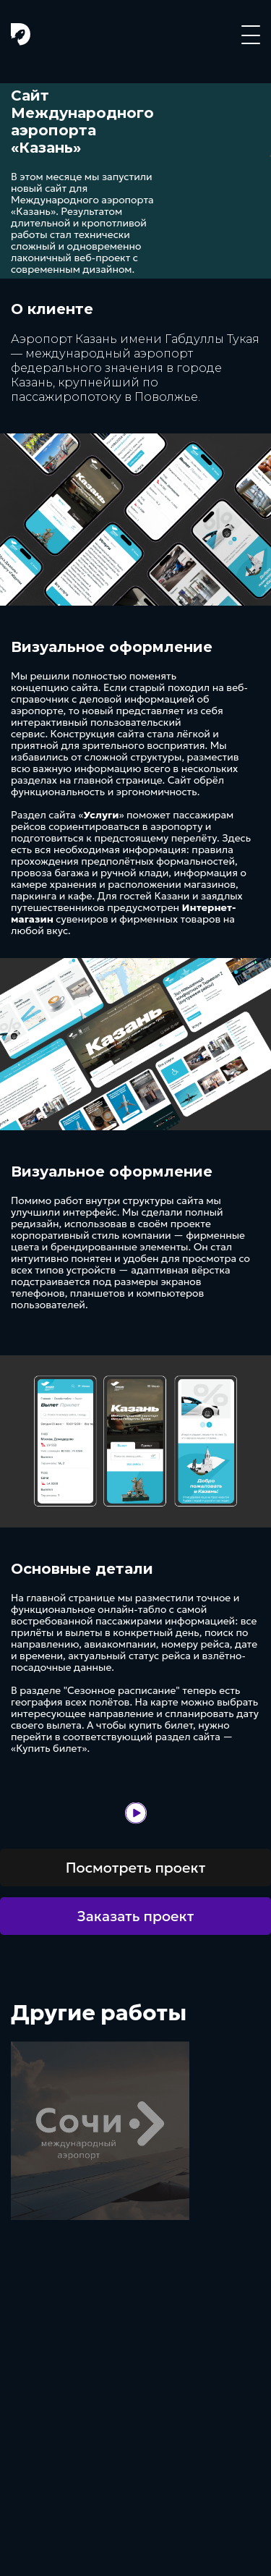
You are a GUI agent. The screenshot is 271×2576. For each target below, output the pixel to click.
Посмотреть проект (136, 1867)
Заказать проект (135, 1916)
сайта (84, 687)
